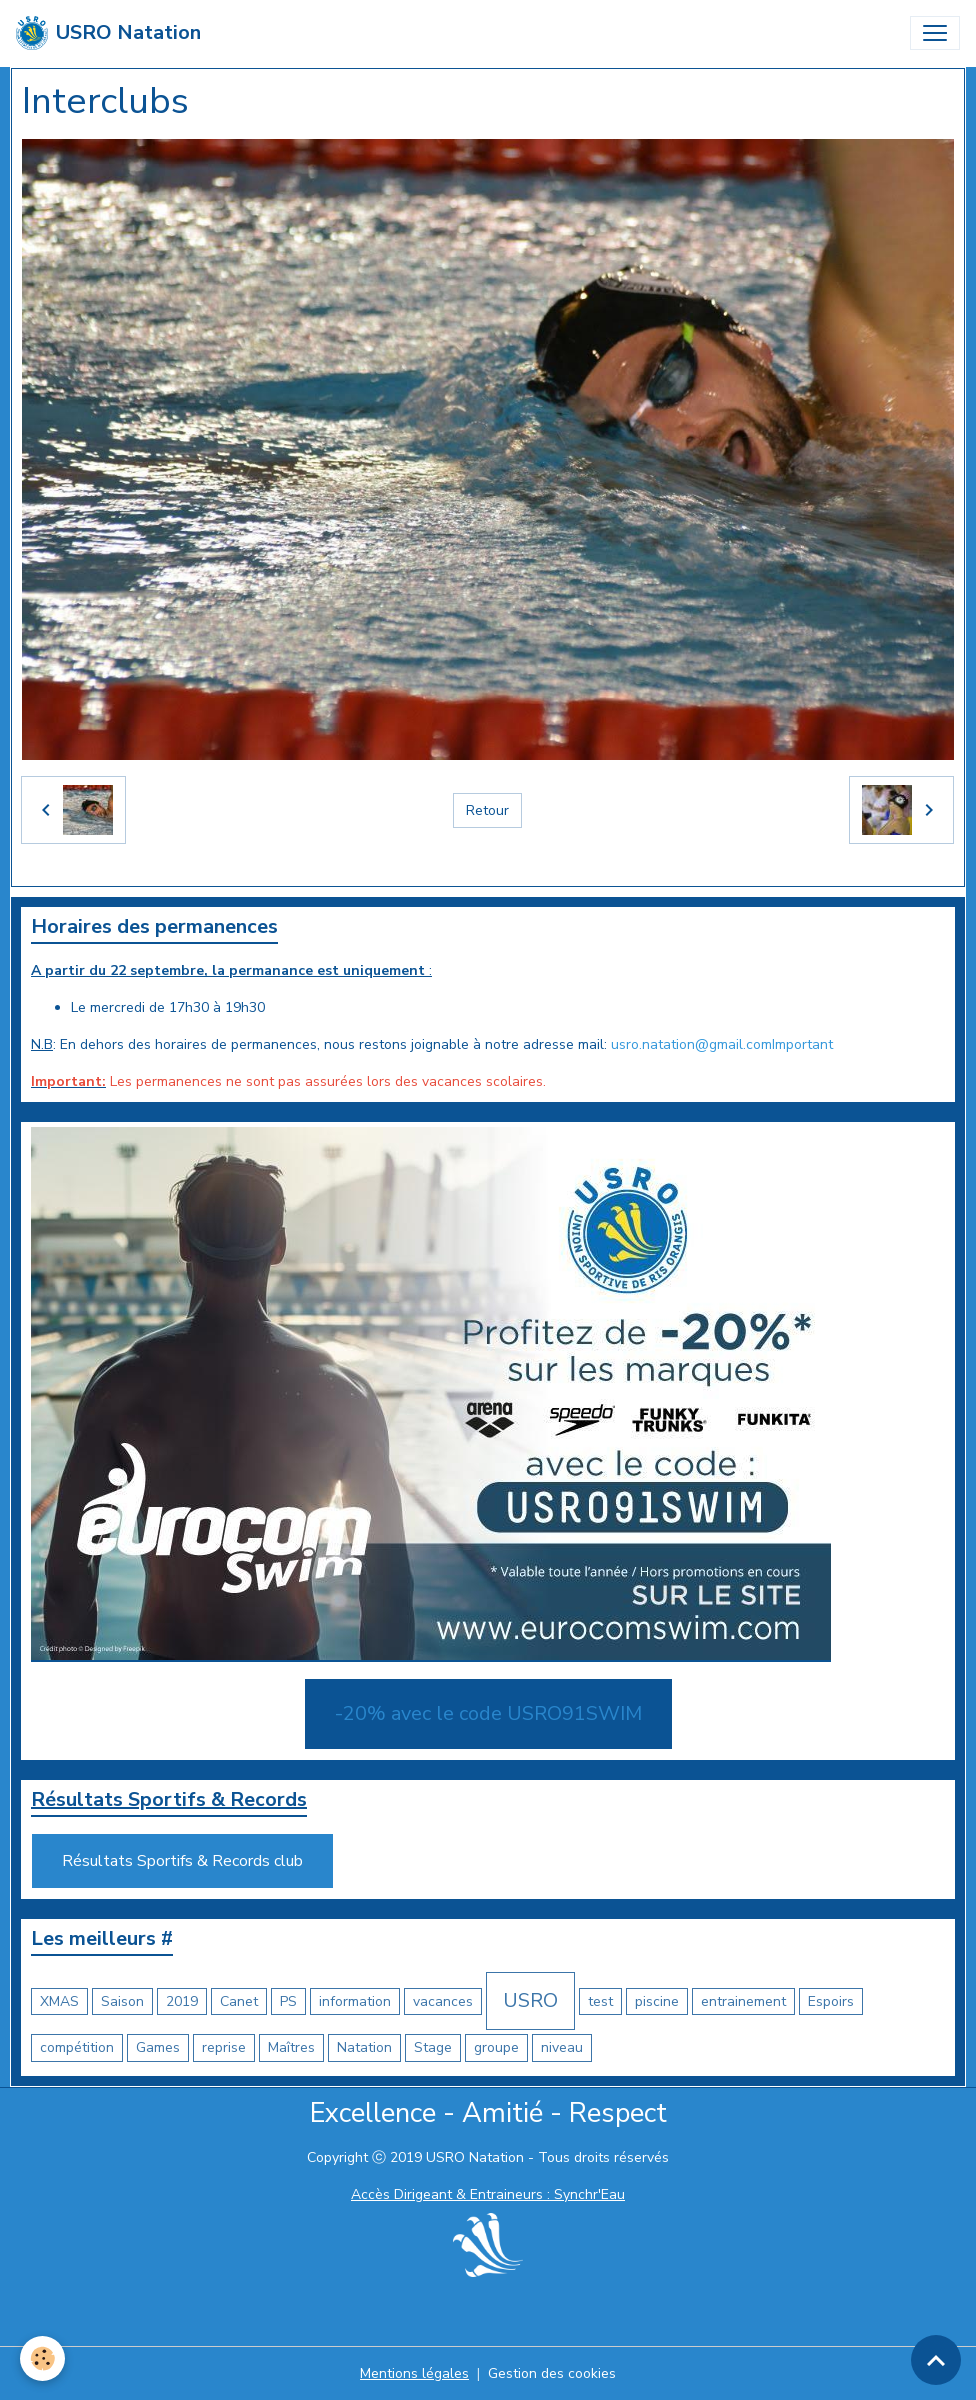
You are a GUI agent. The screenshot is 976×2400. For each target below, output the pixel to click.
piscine (657, 2001)
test (600, 2001)
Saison (122, 2001)
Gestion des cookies (552, 2373)
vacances (443, 2001)
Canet (239, 2001)
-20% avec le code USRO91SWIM (488, 1713)
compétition (77, 2047)
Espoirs (831, 2001)
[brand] (108, 33)
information (355, 2001)
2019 (182, 2001)
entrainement (743, 2001)
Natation (364, 2047)
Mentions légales (414, 2373)
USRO (530, 2000)
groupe (496, 2047)
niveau (562, 2047)
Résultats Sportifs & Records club (182, 1861)
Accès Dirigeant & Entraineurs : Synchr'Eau (488, 2194)
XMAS (59, 2001)
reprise (224, 2047)
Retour (487, 810)
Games (158, 2047)
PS (288, 2001)
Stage (433, 2047)
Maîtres (291, 2047)
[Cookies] (42, 2358)
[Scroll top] (936, 2360)
